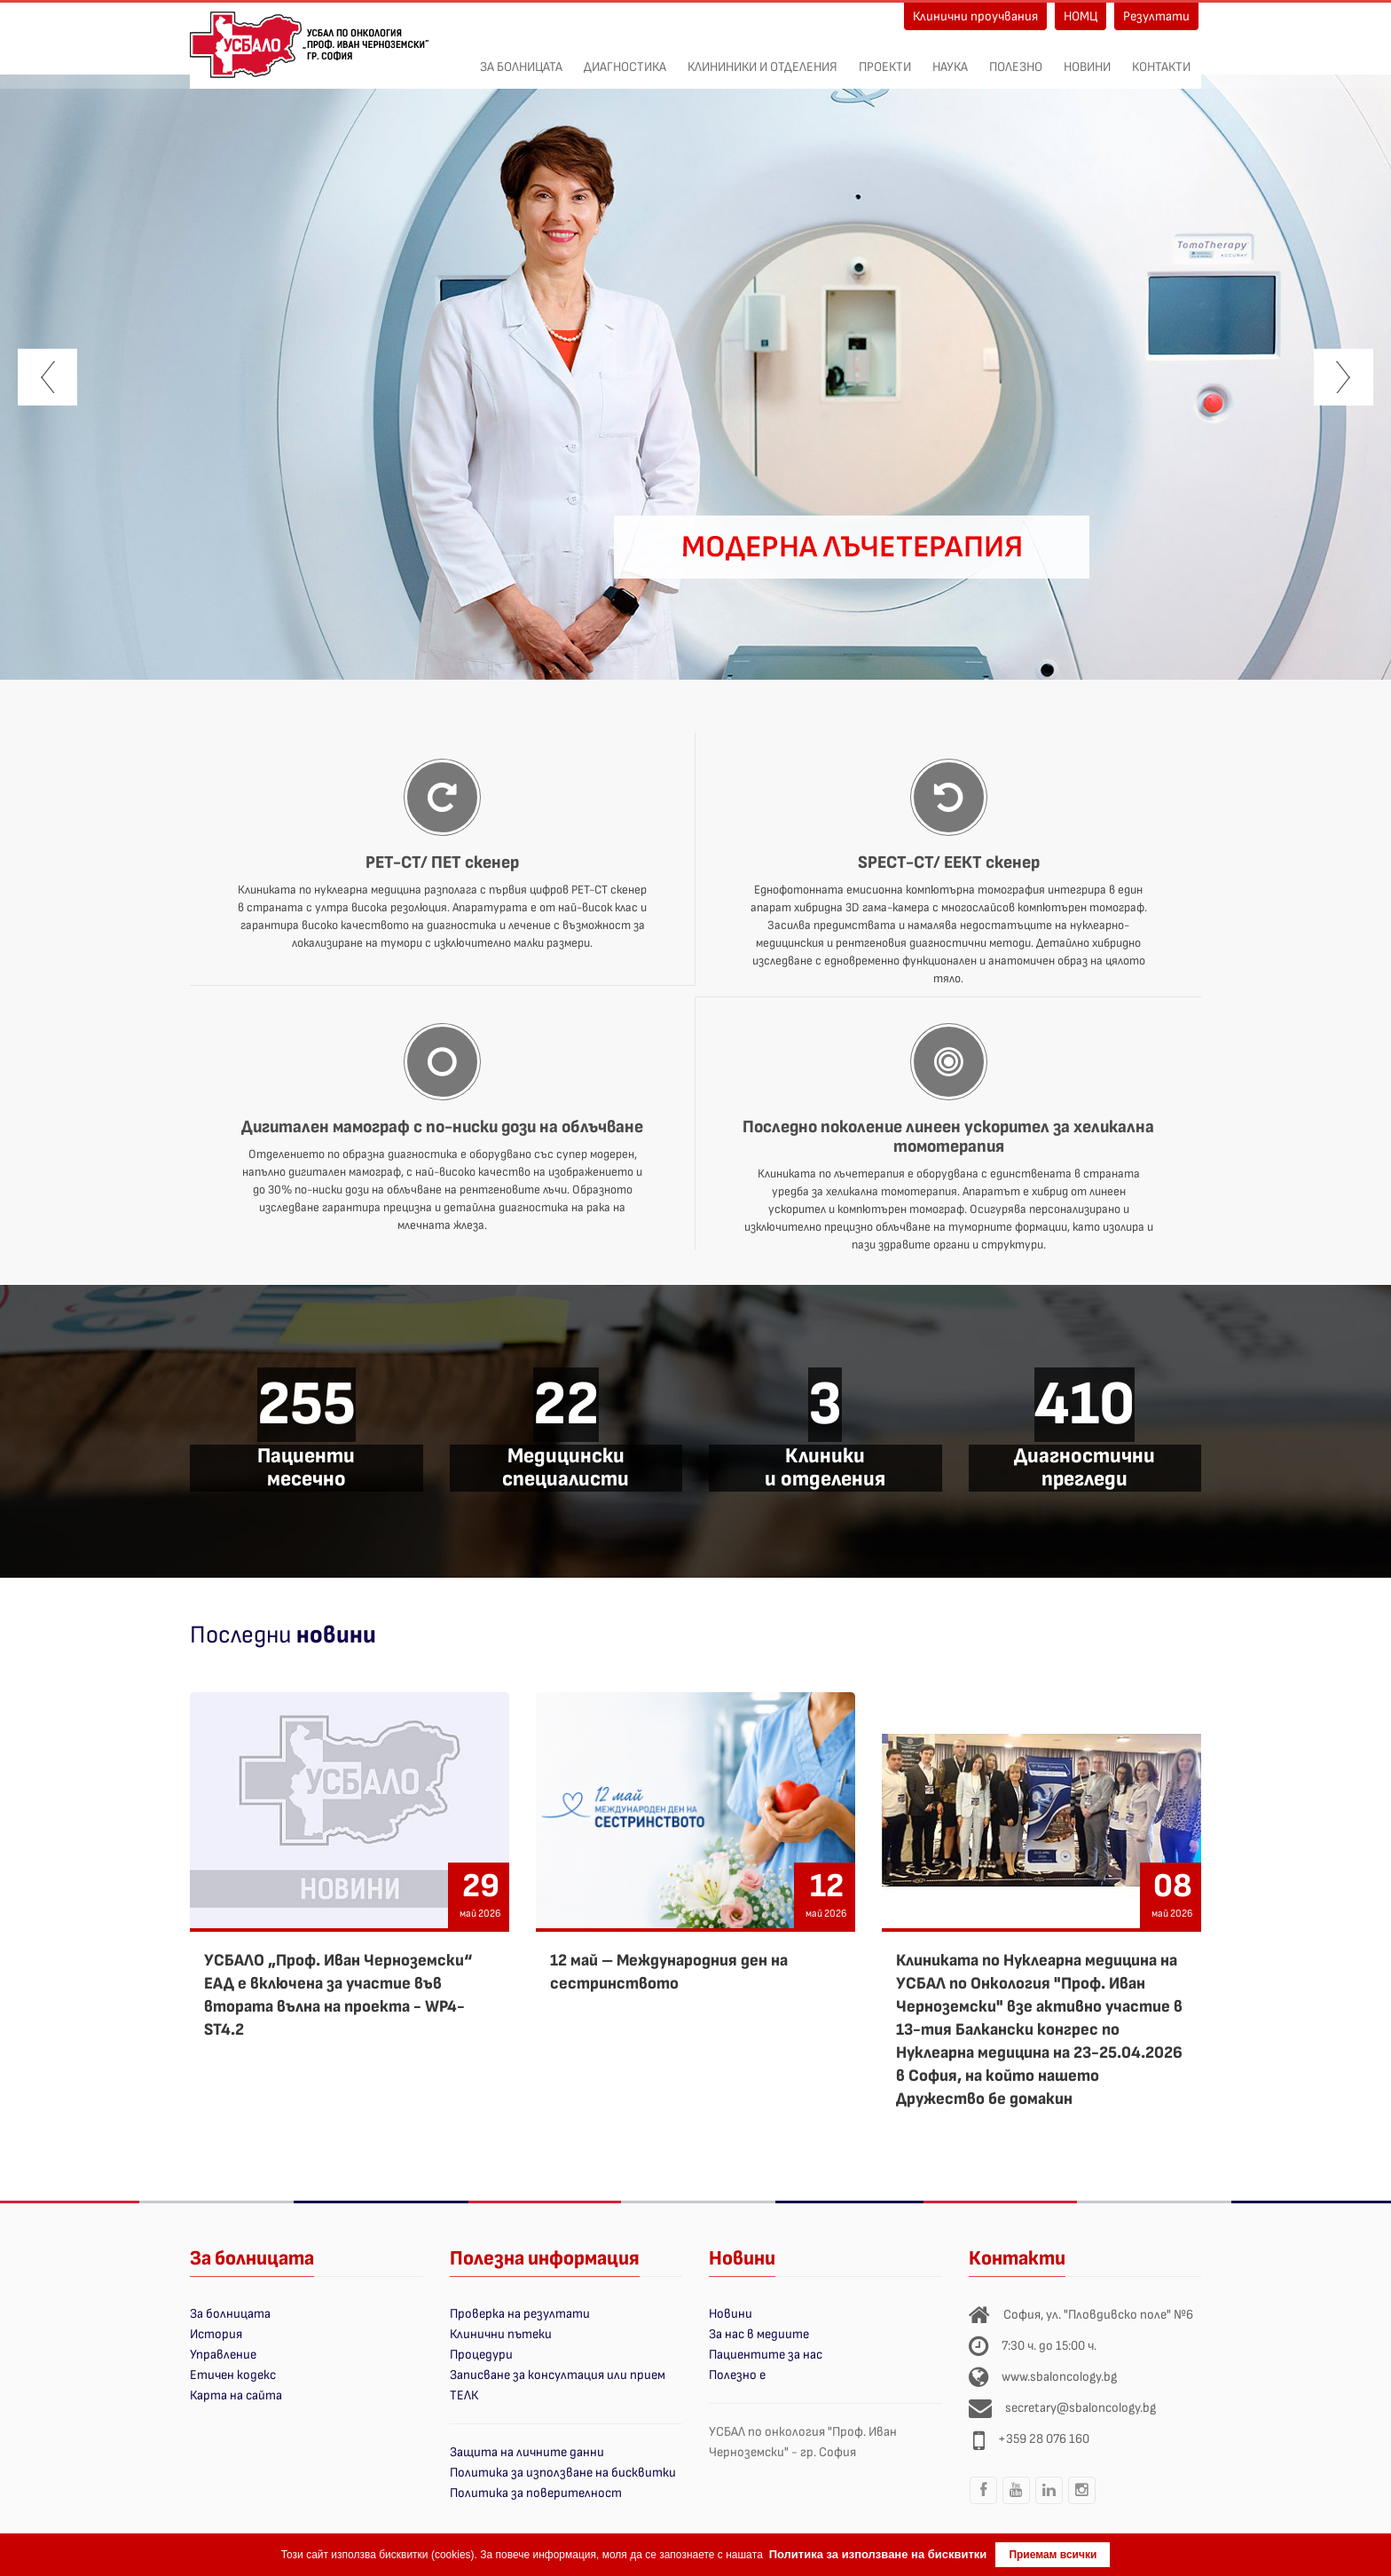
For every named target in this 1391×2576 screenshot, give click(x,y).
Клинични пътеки (501, 2334)
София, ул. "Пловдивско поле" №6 (1098, 2314)
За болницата (521, 57)
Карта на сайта (236, 2395)
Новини (1087, 57)
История (216, 2334)
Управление (223, 2354)
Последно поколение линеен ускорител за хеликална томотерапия (948, 1136)
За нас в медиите (759, 2334)
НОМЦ (1080, 16)
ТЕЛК (464, 2395)
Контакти (1161, 57)
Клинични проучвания (975, 16)
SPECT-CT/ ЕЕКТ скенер (949, 862)
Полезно (1015, 57)
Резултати (1156, 16)
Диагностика (625, 57)
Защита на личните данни (527, 2452)
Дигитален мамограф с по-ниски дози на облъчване (442, 1127)
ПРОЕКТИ (885, 57)
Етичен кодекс (233, 2375)
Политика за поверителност (536, 2493)
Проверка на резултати (520, 2313)
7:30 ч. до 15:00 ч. (1049, 2345)
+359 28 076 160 (1043, 2438)
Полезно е (737, 2375)
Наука (950, 57)
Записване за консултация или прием (557, 2375)
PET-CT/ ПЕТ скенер (442, 862)
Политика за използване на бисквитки (563, 2472)
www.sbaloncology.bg (1059, 2376)
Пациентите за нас (765, 2354)
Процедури (481, 2354)
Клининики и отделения (762, 57)
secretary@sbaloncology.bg (1080, 2407)
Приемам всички (1052, 2554)
